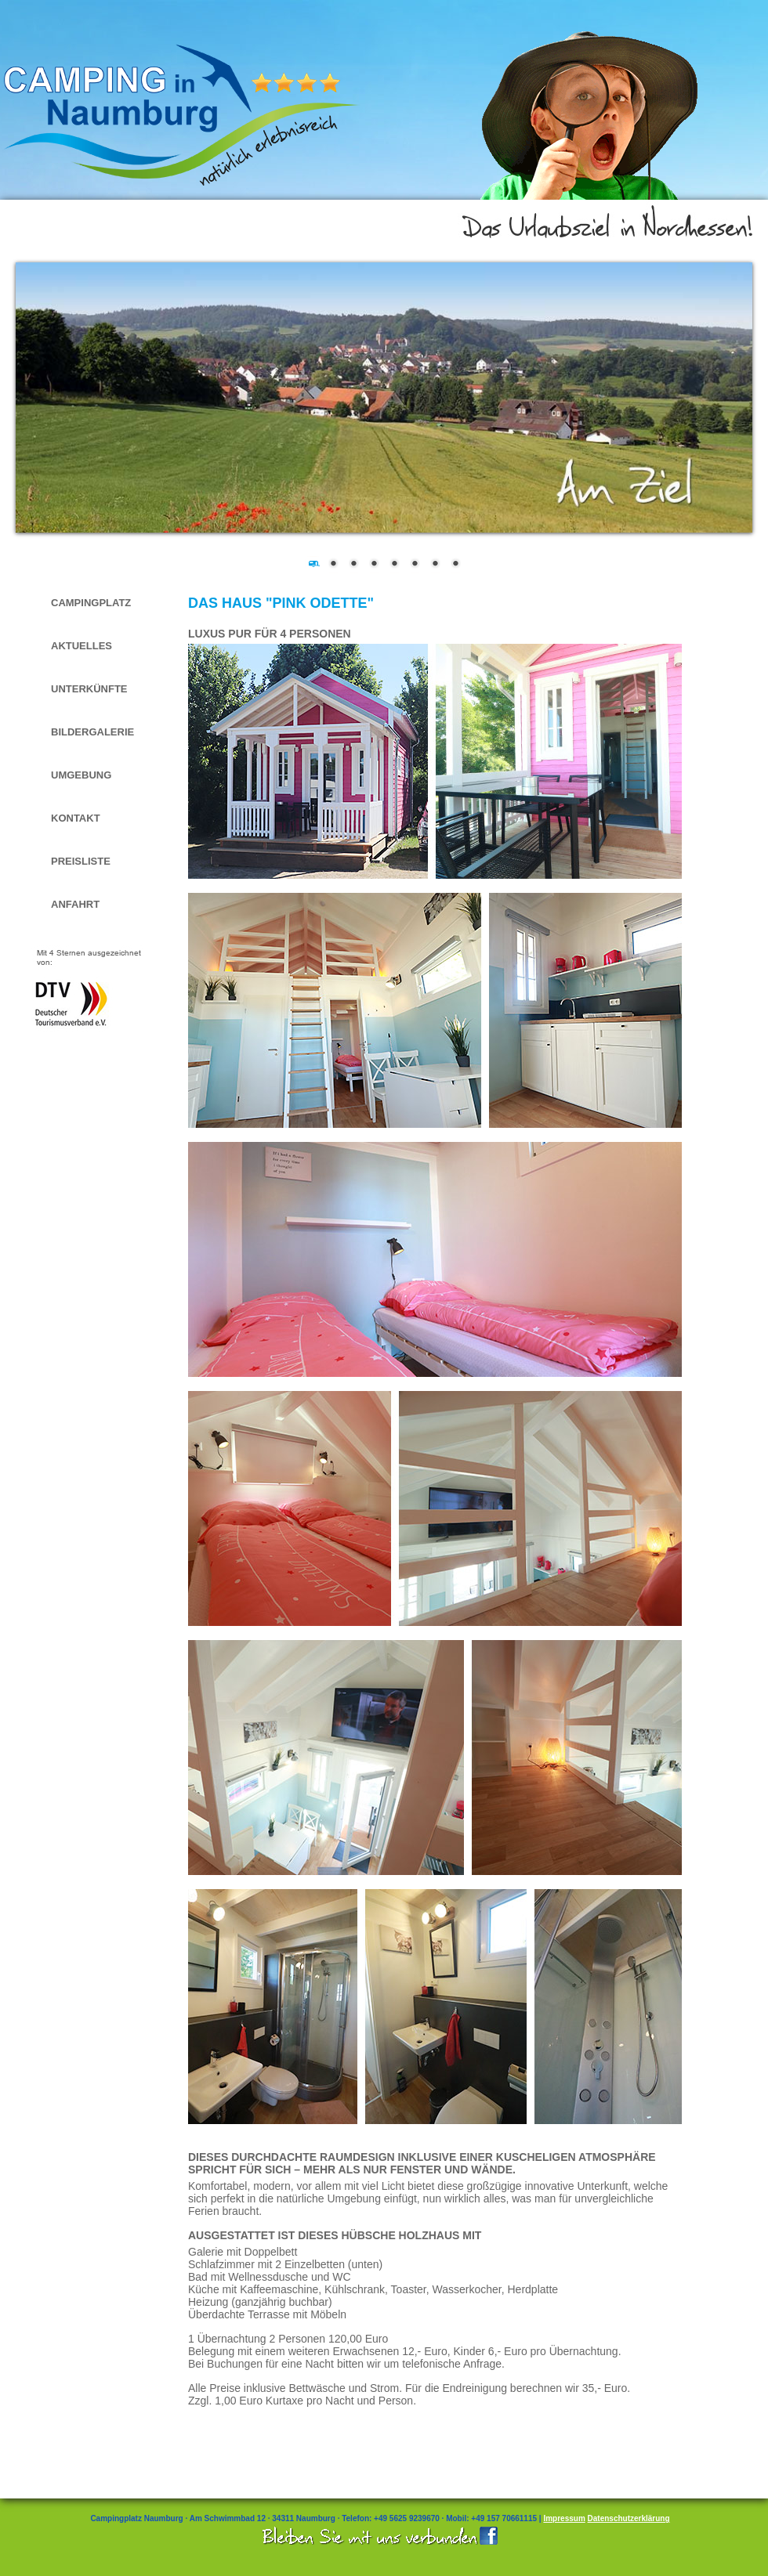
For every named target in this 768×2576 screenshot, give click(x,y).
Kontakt (75, 818)
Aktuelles (81, 646)
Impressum (564, 2518)
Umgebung (81, 775)
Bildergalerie (92, 732)
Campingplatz (91, 603)
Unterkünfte (89, 689)
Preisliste (80, 861)
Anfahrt (75, 904)
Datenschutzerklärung (629, 2518)
